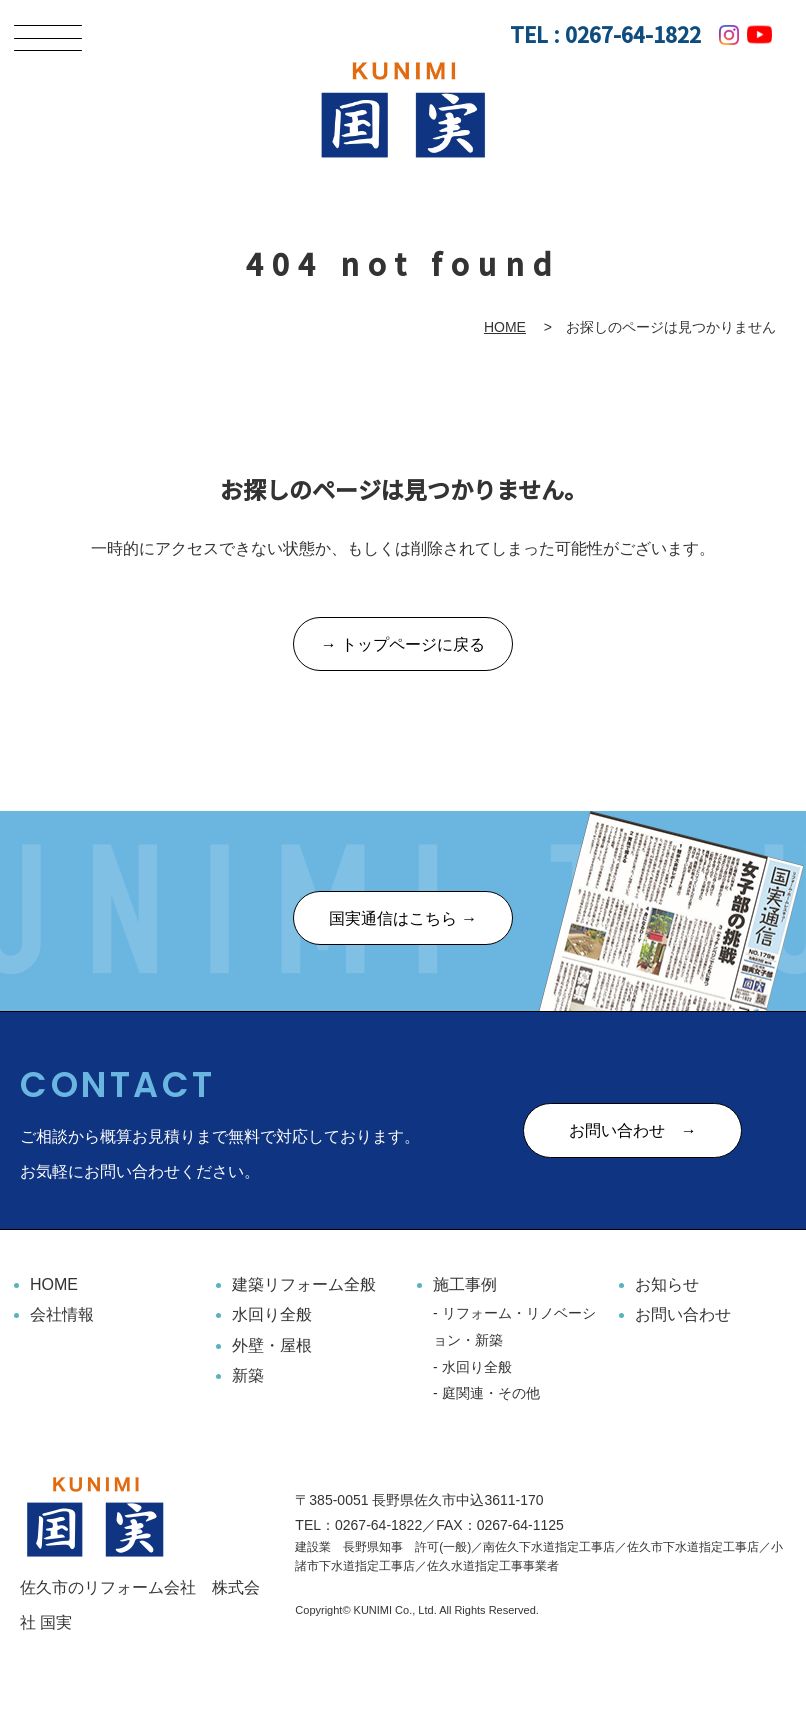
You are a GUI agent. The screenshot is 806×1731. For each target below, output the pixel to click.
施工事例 (465, 1285)
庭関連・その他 (491, 1394)
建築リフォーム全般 (304, 1285)
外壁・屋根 (272, 1345)
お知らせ (667, 1285)
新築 (248, 1376)
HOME (505, 327)
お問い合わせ (683, 1315)
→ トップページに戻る (403, 645)
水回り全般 (272, 1315)
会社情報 (62, 1315)
